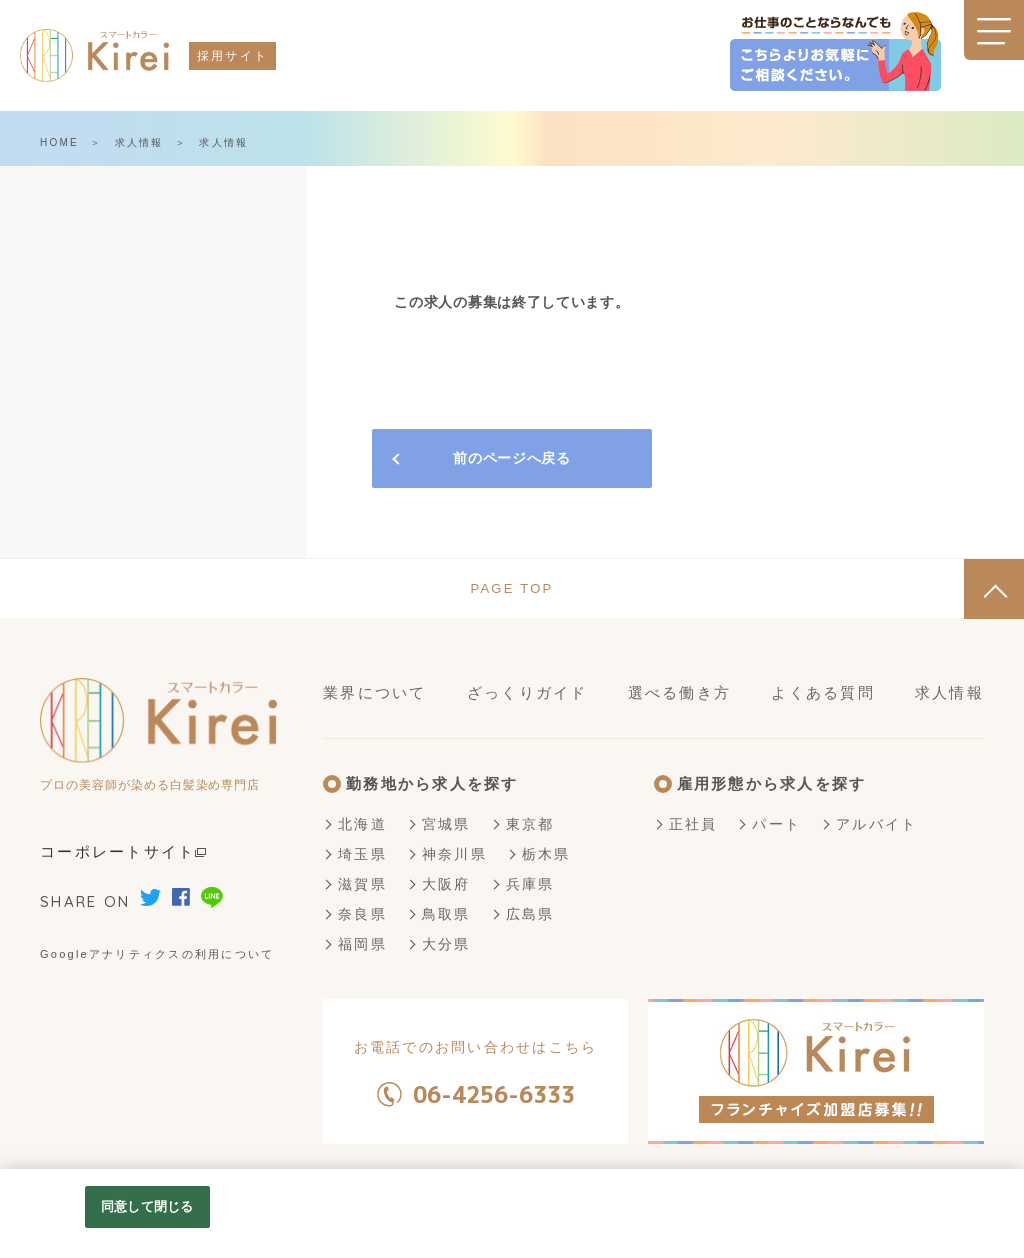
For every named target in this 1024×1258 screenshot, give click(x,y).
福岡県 (362, 944)
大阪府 (446, 884)
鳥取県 (446, 914)
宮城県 (446, 824)
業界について (375, 692)
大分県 (446, 944)
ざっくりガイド (527, 692)
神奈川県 (454, 854)
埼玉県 (362, 854)
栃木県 (546, 854)
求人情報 (139, 142)
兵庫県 (530, 884)
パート (776, 824)
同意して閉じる (147, 1206)
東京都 (530, 824)
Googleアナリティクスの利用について (157, 954)
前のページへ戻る (512, 458)
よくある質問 (823, 692)
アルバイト (876, 824)
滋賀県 (362, 884)
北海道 (362, 824)
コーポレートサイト (123, 851)
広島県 (530, 914)
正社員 (693, 824)
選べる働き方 (680, 692)
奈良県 (362, 914)
